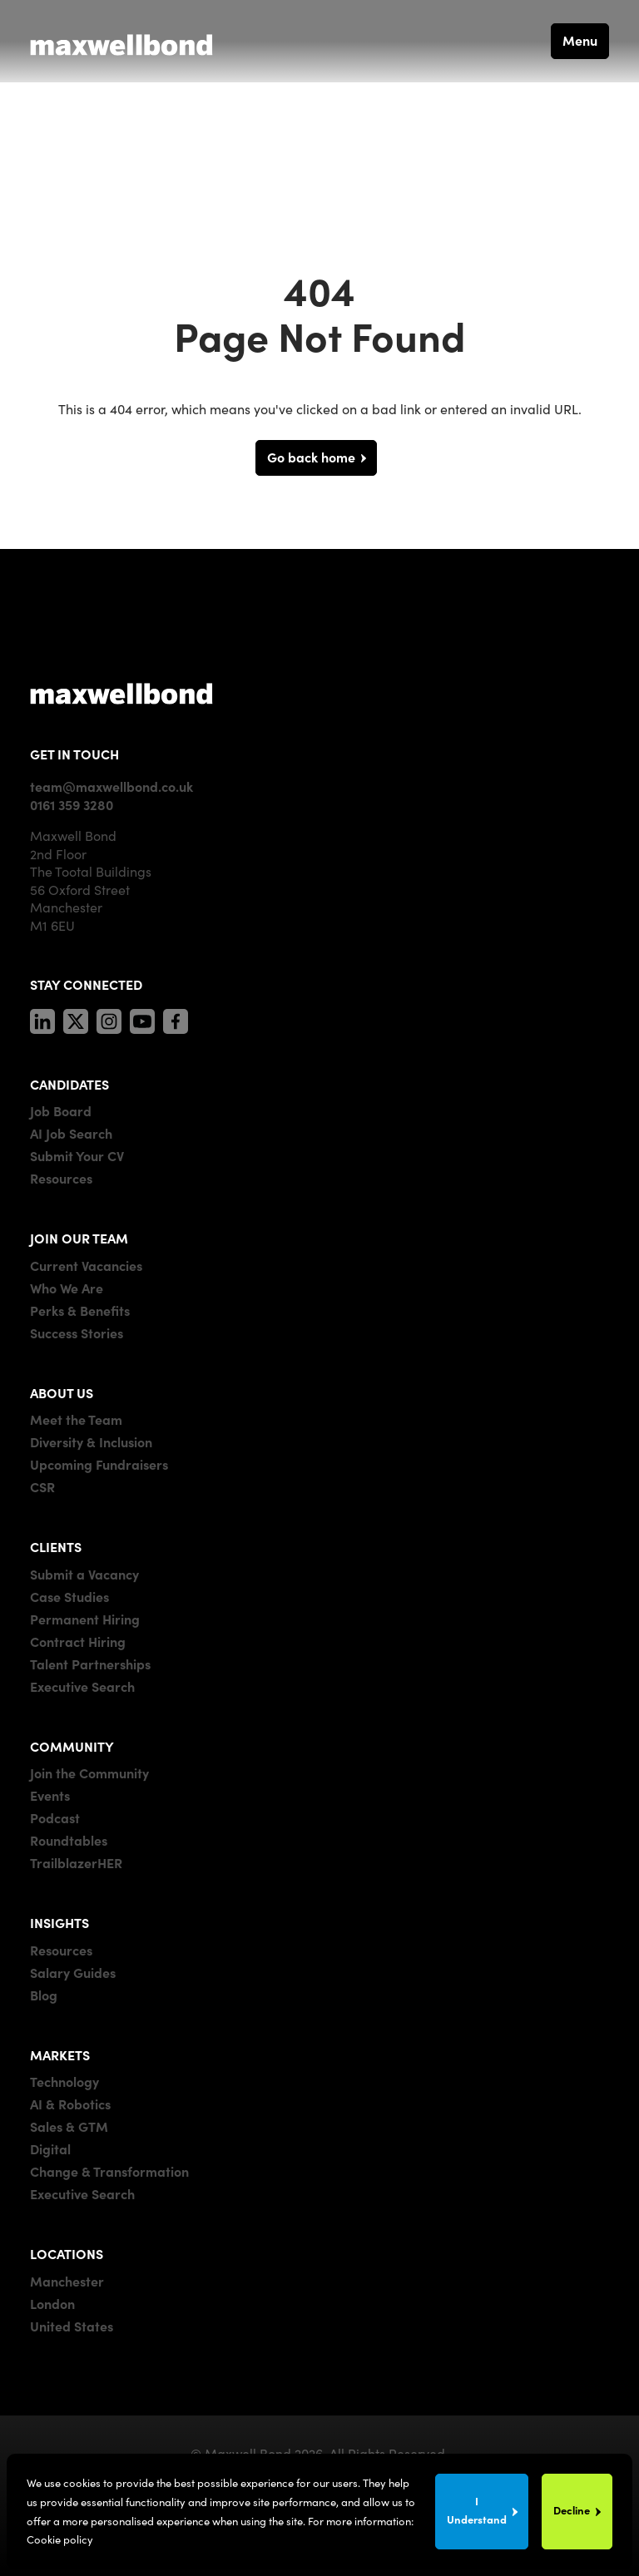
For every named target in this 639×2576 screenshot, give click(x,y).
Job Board (61, 1110)
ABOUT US (61, 1392)
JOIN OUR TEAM (79, 1238)
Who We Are (66, 1287)
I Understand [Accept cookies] (477, 2510)
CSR (42, 1486)
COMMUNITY (72, 1746)
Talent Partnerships (90, 1663)
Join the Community (89, 1772)
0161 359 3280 (71, 804)
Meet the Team (76, 1419)
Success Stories (76, 1332)
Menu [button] (579, 40)
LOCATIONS (66, 2253)
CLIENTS (56, 1546)
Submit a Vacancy (84, 1574)
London (52, 2303)
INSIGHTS (59, 1922)
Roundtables (68, 1840)
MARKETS (60, 2054)
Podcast (55, 1817)
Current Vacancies (86, 1265)
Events (50, 1795)
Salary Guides (73, 1972)
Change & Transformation (109, 2171)
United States (71, 2325)
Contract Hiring (78, 1641)
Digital (50, 2148)
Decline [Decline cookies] (571, 2510)
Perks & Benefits (80, 1310)
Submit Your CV (77, 1155)
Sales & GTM (69, 2126)
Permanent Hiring (85, 1618)
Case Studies (69, 1596)
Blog (43, 1994)
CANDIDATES (69, 1084)
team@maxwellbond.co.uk (111, 786)
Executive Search (82, 1686)
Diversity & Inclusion (91, 1441)
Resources (61, 1178)
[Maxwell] (121, 693)
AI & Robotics (70, 2103)
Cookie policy (60, 2539)
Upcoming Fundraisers (99, 1464)
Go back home (311, 456)
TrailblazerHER (76, 1862)
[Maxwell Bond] (121, 41)
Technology (64, 2081)
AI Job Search (71, 1133)
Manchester (67, 2281)
